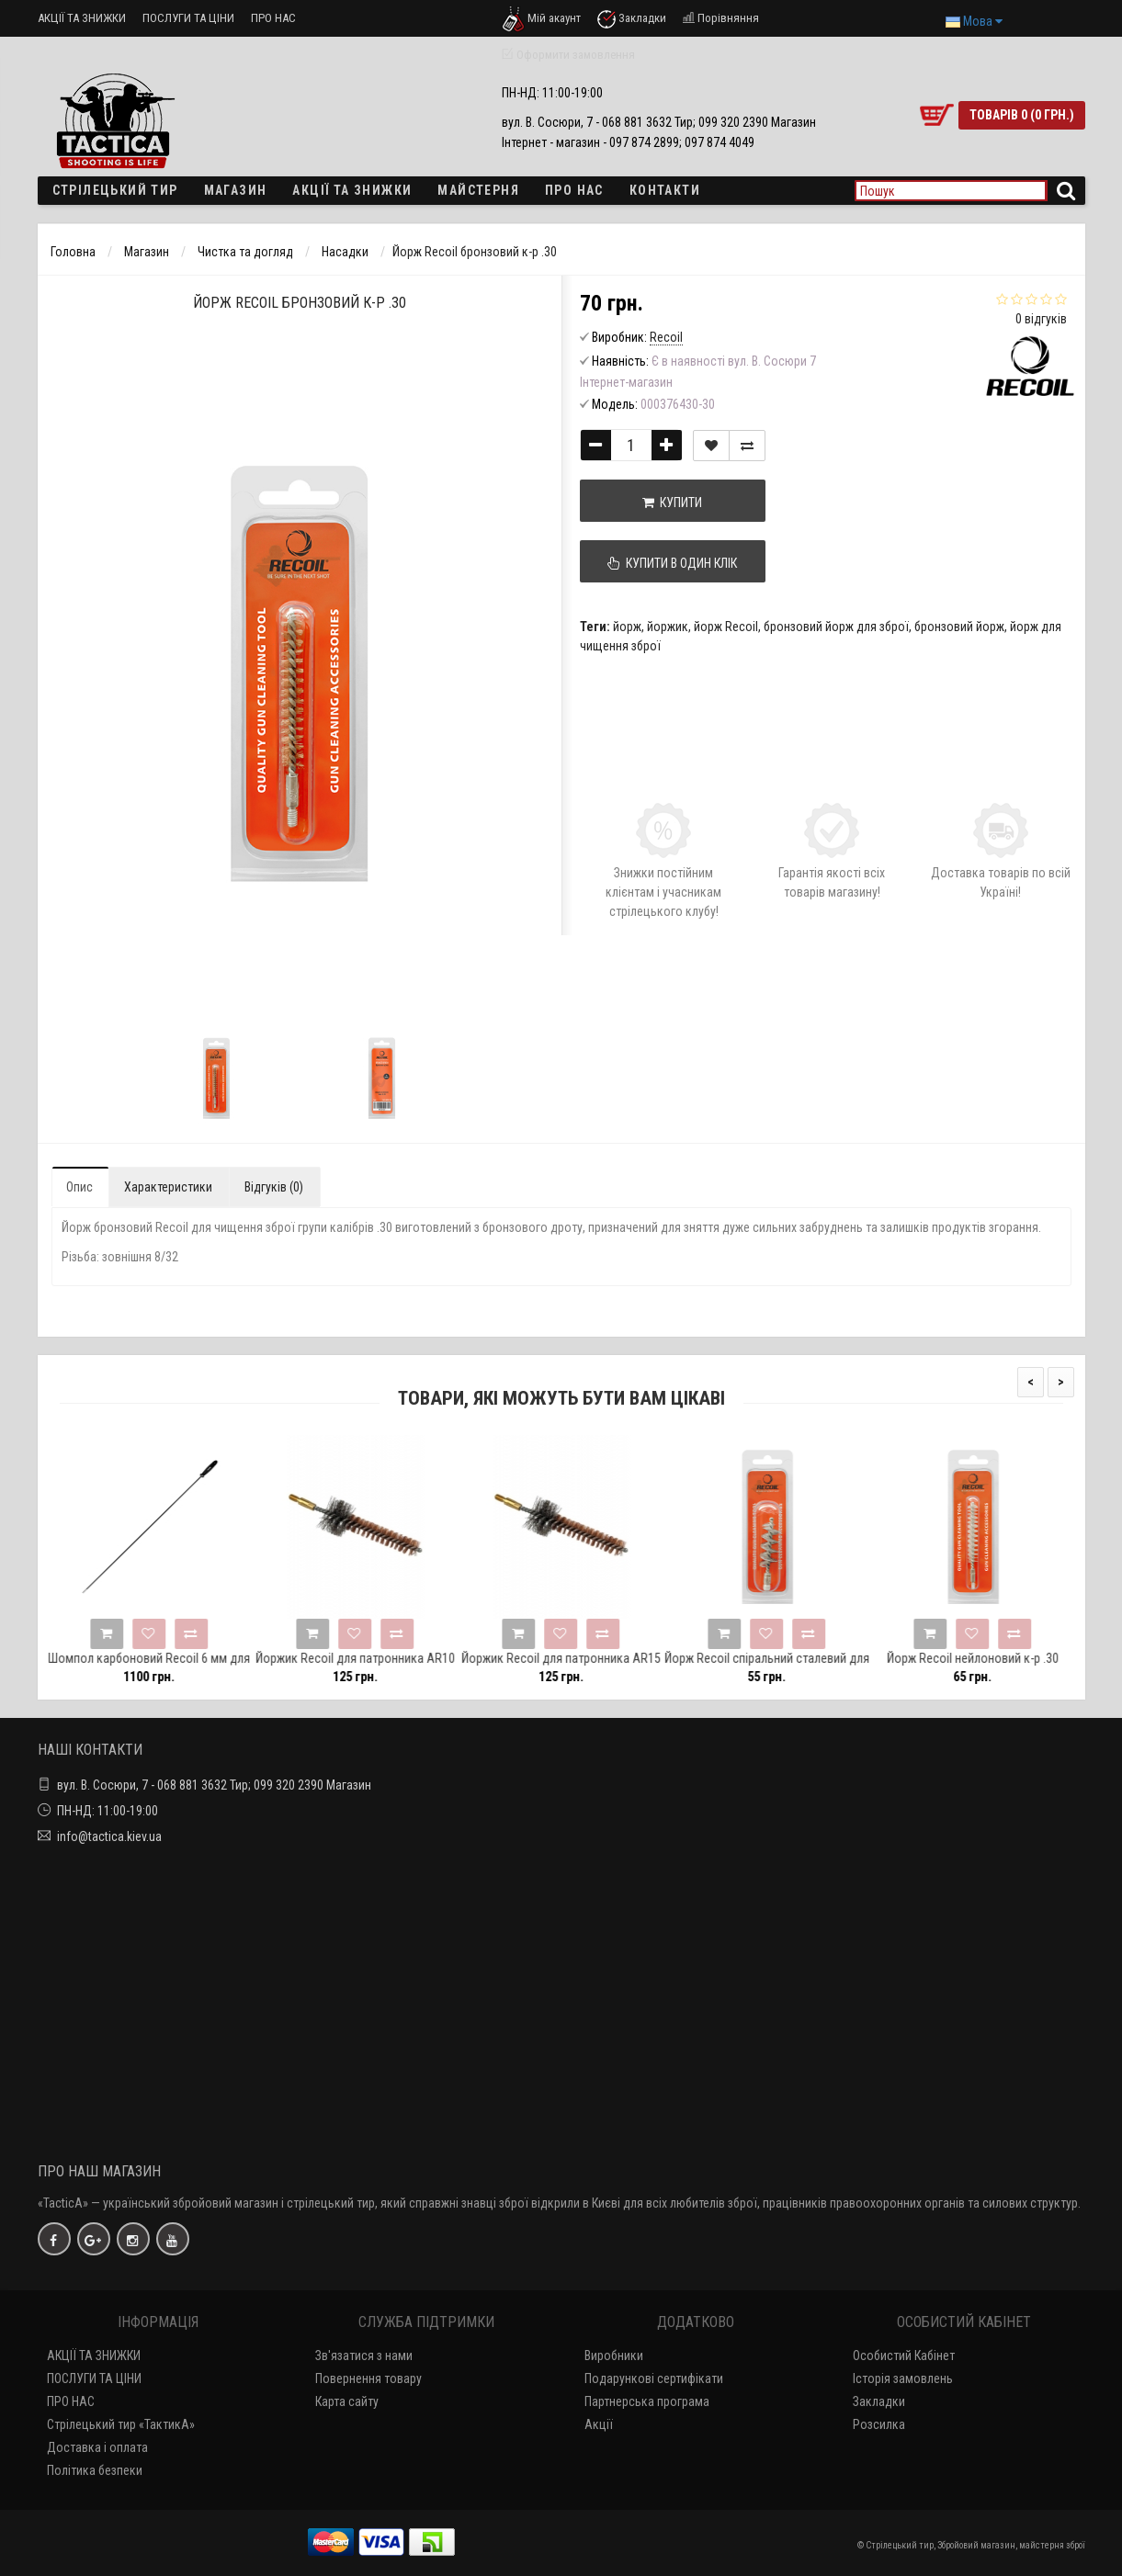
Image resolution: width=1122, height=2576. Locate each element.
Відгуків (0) (273, 1187)
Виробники (613, 2355)
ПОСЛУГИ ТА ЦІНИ (188, 18)
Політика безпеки (94, 2470)
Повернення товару (368, 2378)
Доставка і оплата (97, 2447)
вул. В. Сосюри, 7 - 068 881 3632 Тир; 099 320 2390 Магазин (214, 1785)
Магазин (235, 190)
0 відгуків (1041, 318)
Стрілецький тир (115, 190)
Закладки (879, 2401)
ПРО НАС (273, 18)
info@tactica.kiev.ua (109, 1836)
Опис (79, 1187)
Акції (598, 2424)
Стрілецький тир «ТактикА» (121, 2424)
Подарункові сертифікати (653, 2378)
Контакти (664, 190)
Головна (73, 251)
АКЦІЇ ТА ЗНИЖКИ (82, 18)
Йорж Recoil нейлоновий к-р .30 (999, 1658)
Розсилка (879, 2424)
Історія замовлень (903, 2378)
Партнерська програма (646, 2401)
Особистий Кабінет (904, 2355)
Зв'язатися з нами (364, 2355)
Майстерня (478, 190)
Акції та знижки (352, 190)
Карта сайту (347, 2401)
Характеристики (168, 1187)
